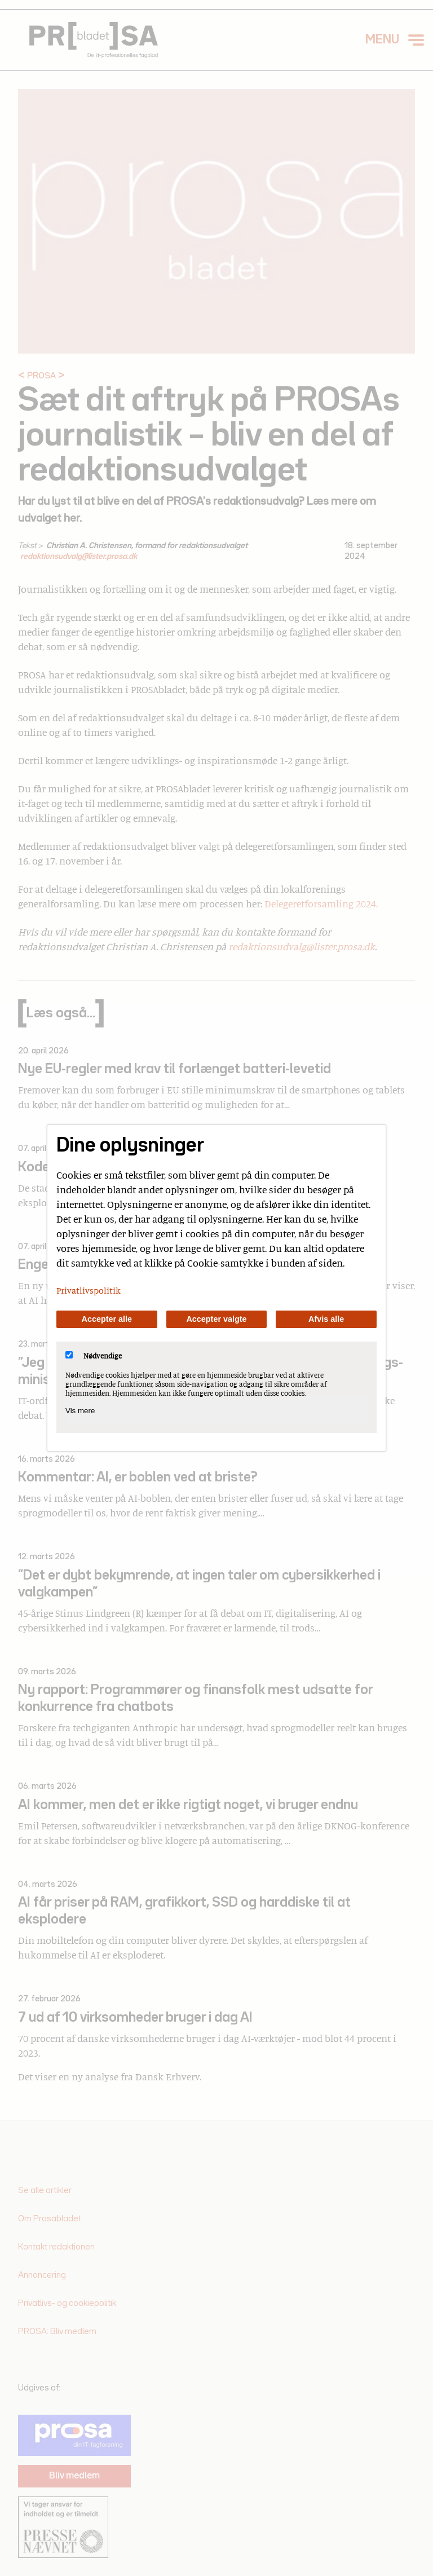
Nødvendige (93, 1355)
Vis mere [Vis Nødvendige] (80, 1410)
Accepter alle (107, 1319)
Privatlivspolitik (88, 1290)
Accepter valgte (216, 1319)
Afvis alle (326, 1319)
